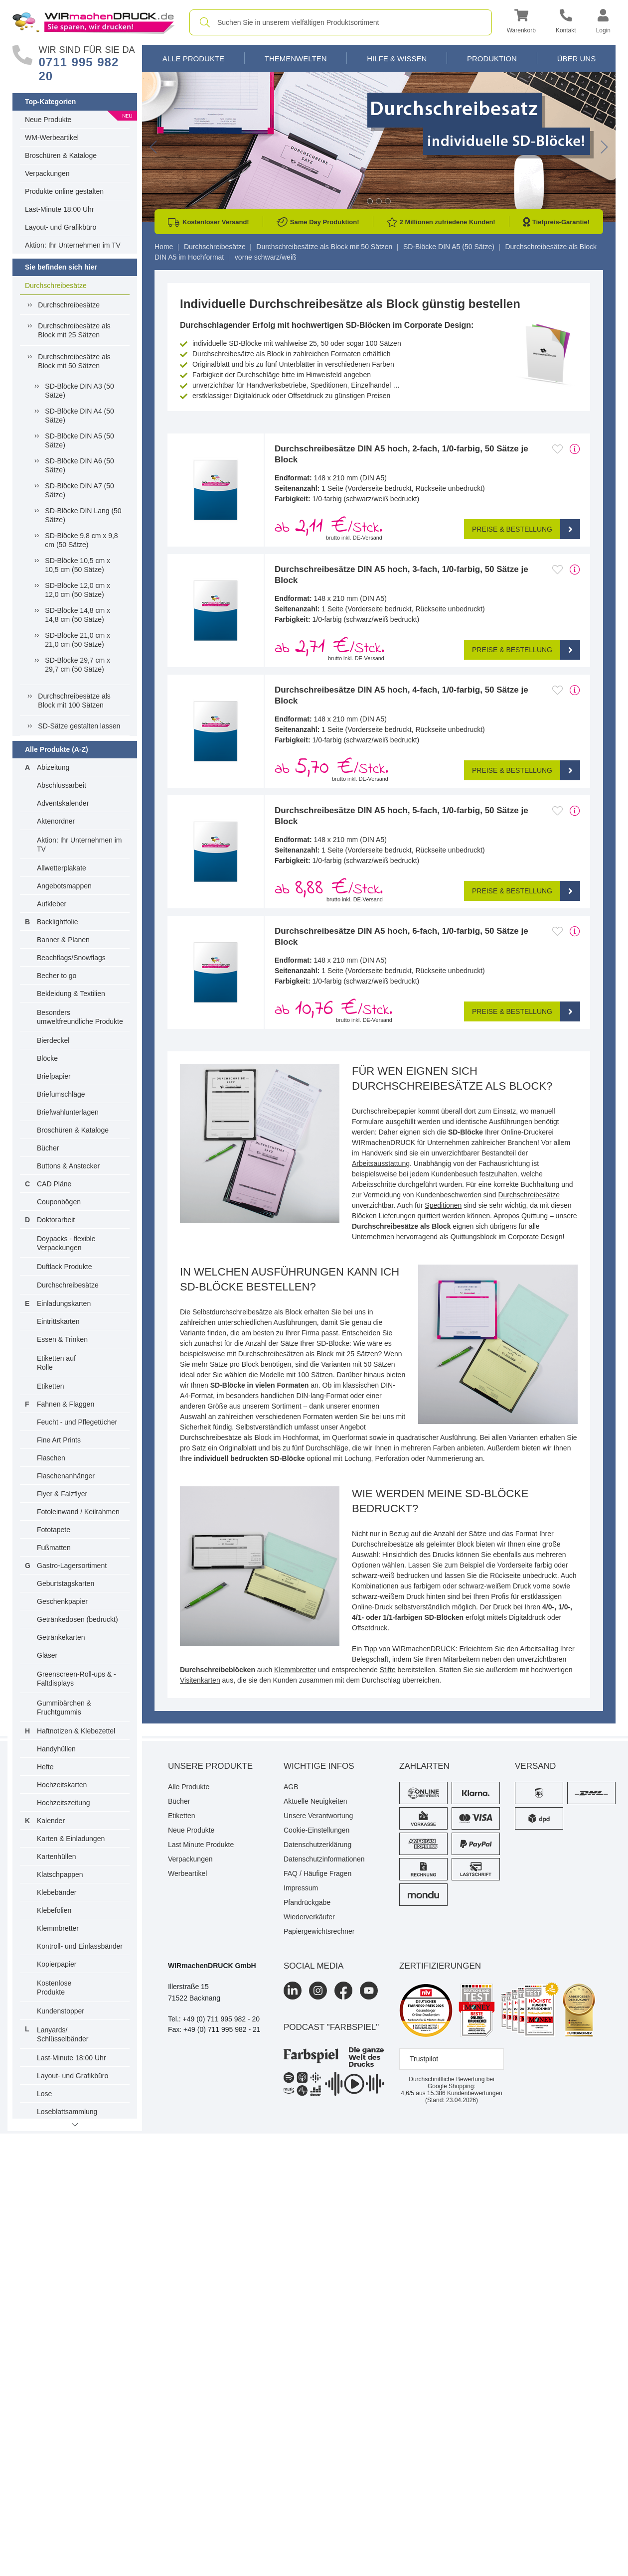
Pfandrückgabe (307, 1902)
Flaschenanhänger (66, 1475)
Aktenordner (56, 821)
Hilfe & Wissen (397, 58)
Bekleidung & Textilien (71, 993)
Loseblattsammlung (67, 2111)
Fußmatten (54, 1547)
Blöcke (47, 1058)
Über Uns (576, 58)
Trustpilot (424, 2059)
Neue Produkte (48, 119)
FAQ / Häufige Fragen (317, 1873)
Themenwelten (296, 58)
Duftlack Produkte (64, 1266)
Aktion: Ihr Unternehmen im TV (73, 245)
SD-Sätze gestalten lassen (79, 726)
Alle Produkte (193, 58)
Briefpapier (54, 1076)
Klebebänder (56, 1892)
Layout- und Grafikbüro (60, 227)
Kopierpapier (56, 1964)
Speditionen (443, 1205)
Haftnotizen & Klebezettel (76, 1730)
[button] (521, 22)
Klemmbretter (58, 1928)
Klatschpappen (60, 1874)
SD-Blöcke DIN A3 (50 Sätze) (79, 390)
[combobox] (340, 22)
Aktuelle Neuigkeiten (315, 1801)
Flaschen (51, 1457)
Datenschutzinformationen (324, 1859)
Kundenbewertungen (464, 2093)
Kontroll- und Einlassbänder (80, 1946)
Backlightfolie (57, 921)
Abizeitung (53, 767)
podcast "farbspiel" (331, 2027)
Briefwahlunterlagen (68, 1112)
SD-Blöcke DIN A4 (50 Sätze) (79, 415)
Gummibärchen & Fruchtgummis (64, 1707)
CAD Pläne (54, 1183)
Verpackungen (47, 173)
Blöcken (364, 1216)
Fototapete (53, 1529)
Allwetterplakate (61, 867)
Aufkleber (51, 903)
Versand (535, 1766)
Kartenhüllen (56, 1856)
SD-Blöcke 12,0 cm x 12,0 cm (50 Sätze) (77, 589)
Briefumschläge (61, 1094)
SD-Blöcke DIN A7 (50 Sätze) (79, 490)
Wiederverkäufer (309, 1917)
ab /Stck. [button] (328, 527)
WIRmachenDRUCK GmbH (212, 1966)
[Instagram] (318, 1991)
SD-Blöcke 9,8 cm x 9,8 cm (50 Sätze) (81, 540)
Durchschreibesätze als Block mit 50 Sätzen (74, 361)
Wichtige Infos (319, 1766)
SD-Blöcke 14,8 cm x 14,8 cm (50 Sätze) (77, 614)
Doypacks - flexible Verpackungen (66, 1243)
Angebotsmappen (64, 885)
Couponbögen (59, 1201)
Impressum (301, 1888)
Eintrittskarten (58, 1321)
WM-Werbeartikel (52, 137)
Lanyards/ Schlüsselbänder (63, 2034)
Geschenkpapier (62, 1601)
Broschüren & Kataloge (61, 155)
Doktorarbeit (56, 1219)
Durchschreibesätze (56, 285)
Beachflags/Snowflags (71, 957)
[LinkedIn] (293, 1991)
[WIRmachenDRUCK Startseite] (93, 22)
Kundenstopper (60, 2010)
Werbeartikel (187, 1873)
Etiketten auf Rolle (56, 1362)
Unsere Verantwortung (318, 1816)
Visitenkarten (200, 1680)
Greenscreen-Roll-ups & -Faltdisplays (76, 1678)
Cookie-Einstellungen (316, 1830)
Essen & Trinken (62, 1339)
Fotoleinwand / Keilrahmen (78, 1511)
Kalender (51, 1820)
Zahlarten (424, 1766)
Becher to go (56, 975)
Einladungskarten (64, 1303)
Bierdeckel (53, 1040)
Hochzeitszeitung (63, 1802)
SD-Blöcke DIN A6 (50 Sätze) (79, 465)
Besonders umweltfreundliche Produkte (80, 1016)
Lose (44, 2093)
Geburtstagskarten (65, 1583)
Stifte (388, 1670)
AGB (291, 1787)
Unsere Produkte (210, 1766)
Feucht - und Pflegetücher (77, 1422)
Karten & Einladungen (71, 1838)
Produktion (492, 58)
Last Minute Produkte (201, 1845)
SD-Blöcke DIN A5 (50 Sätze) (79, 440)
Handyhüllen (56, 1748)
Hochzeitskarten (62, 1784)
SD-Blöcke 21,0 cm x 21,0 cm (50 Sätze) (77, 639)
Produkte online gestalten (64, 191)
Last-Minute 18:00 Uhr (59, 209)
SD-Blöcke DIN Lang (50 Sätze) (83, 515)
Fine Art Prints (59, 1439)
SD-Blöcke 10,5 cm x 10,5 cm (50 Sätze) (77, 565)
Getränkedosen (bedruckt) (77, 1619)
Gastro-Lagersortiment (72, 1565)
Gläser (47, 1655)
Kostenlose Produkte (54, 1987)
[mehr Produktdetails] (575, 448)
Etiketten (50, 1386)
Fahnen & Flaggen (65, 1404)
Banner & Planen (63, 939)
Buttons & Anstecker (68, 1165)
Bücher (48, 1148)
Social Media (313, 1966)
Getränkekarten (61, 1637)
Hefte (45, 1766)
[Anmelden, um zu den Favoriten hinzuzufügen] (557, 448)
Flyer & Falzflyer (62, 1493)
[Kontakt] (566, 22)
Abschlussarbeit (61, 785)
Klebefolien (54, 1910)
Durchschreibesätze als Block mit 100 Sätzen (74, 700)
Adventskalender (63, 803)
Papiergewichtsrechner (319, 1931)
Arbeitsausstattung (381, 1163)
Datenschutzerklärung (317, 1845)
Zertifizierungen (440, 1966)
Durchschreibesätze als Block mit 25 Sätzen (74, 330)
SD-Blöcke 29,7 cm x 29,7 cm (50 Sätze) (77, 664)
